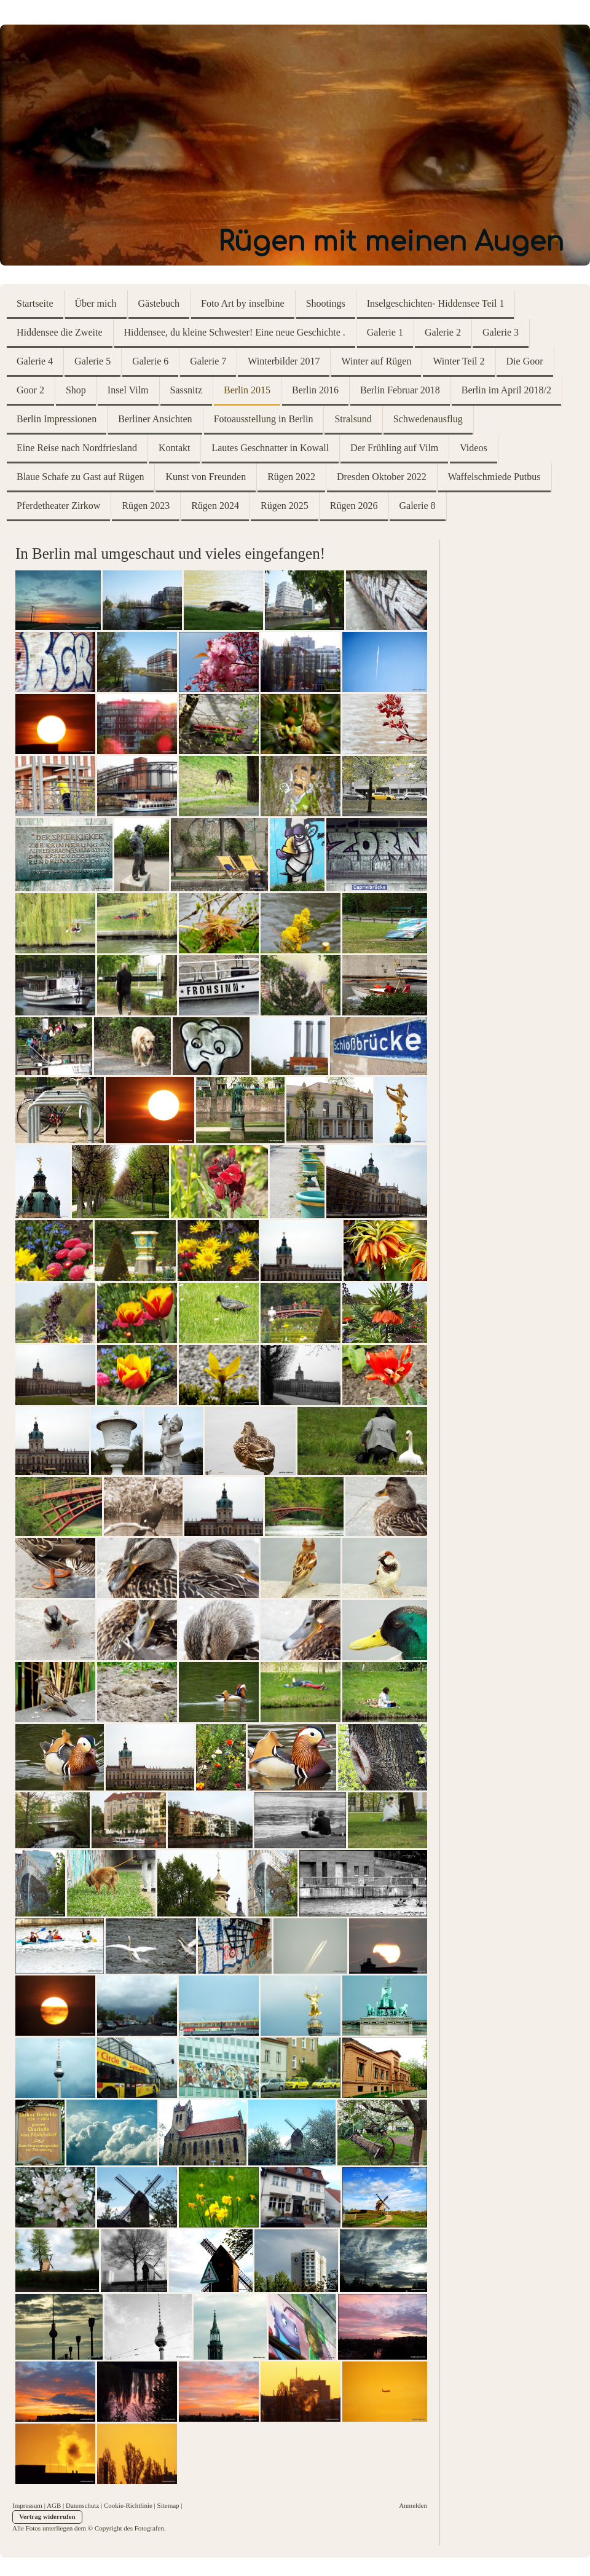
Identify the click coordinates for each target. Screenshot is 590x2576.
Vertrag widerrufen (47, 2516)
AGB (54, 2505)
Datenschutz (82, 2505)
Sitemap (168, 2505)
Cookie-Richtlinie (128, 2505)
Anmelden (413, 2505)
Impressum (27, 2505)
